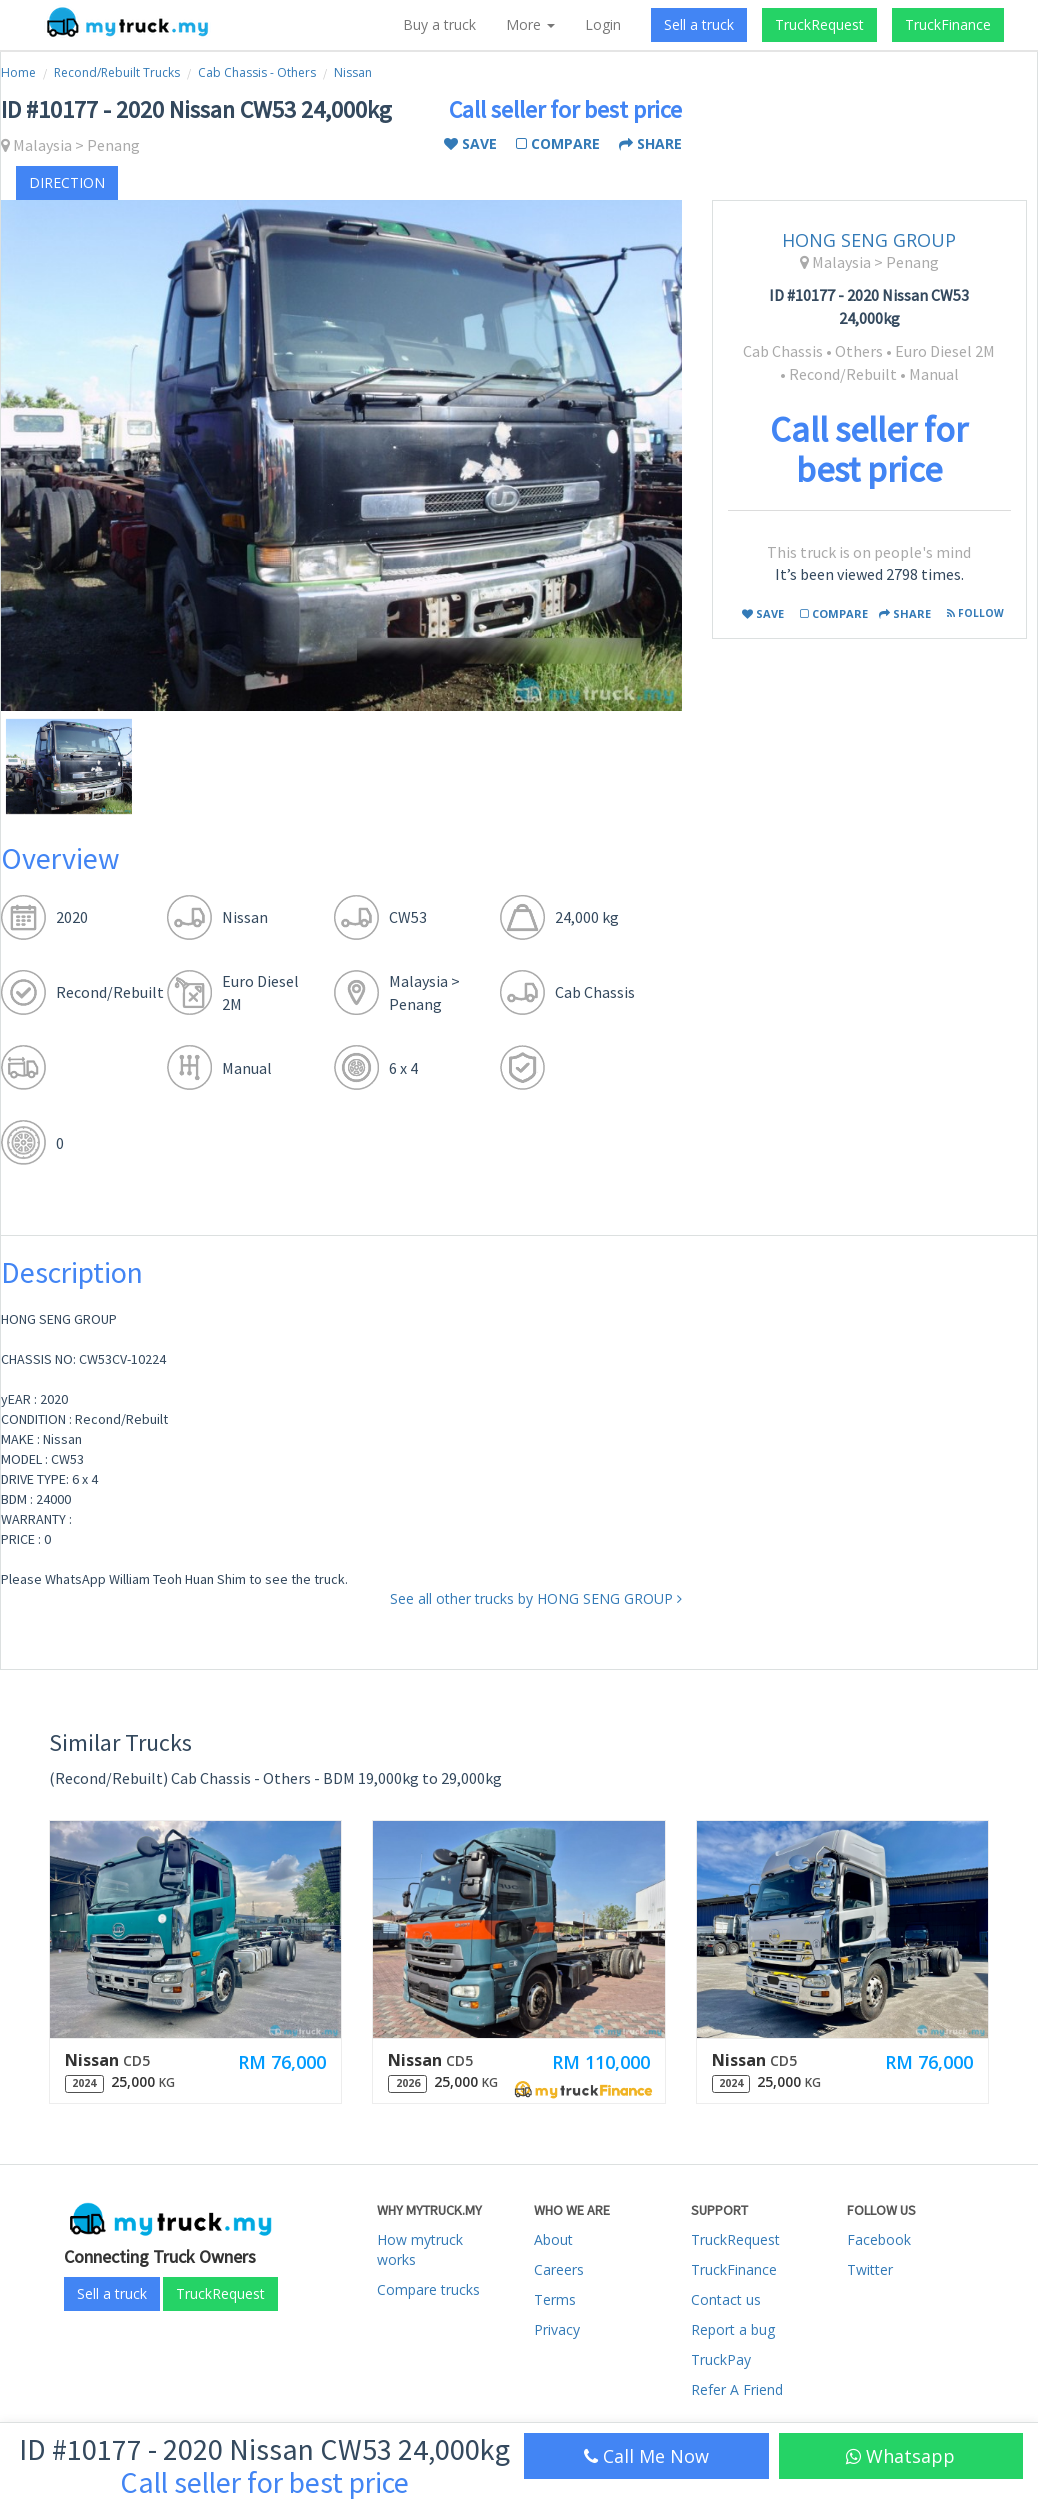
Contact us (726, 2299)
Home (18, 72)
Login (603, 24)
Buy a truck (439, 24)
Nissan (353, 72)
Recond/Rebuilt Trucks (117, 72)
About (553, 2239)
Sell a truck (699, 24)
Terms (555, 2299)
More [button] (530, 24)
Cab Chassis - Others (257, 72)
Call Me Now (646, 2456)
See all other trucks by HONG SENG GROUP (536, 1598)
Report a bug (733, 2329)
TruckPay (721, 2359)
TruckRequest (819, 24)
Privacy (557, 2329)
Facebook (879, 2239)
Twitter (870, 2269)
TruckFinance (948, 24)
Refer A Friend (737, 2389)
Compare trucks (428, 2289)
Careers (559, 2269)
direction (67, 182)
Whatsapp (900, 2456)
